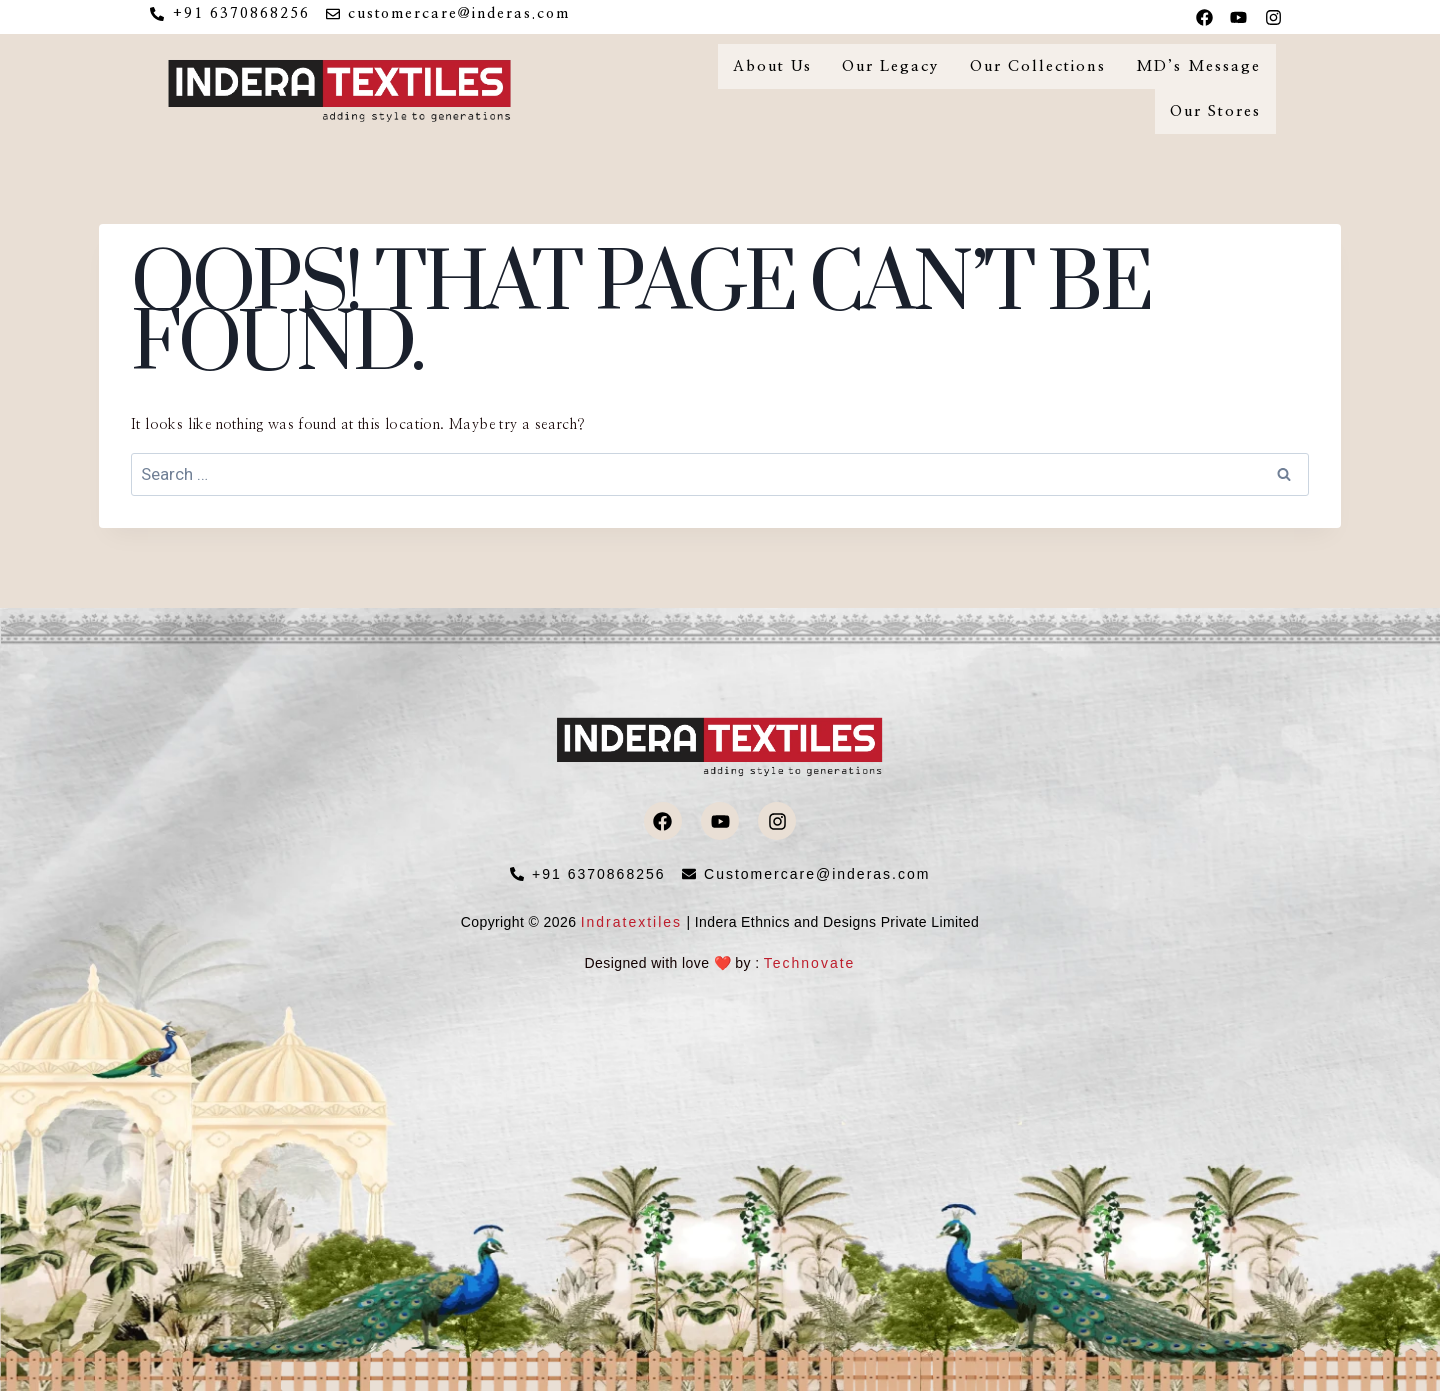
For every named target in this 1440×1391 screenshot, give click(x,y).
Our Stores (1215, 111)
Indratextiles (631, 922)
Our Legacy (891, 66)
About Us (772, 66)
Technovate (810, 963)
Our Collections (1038, 66)
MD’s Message (1198, 66)
